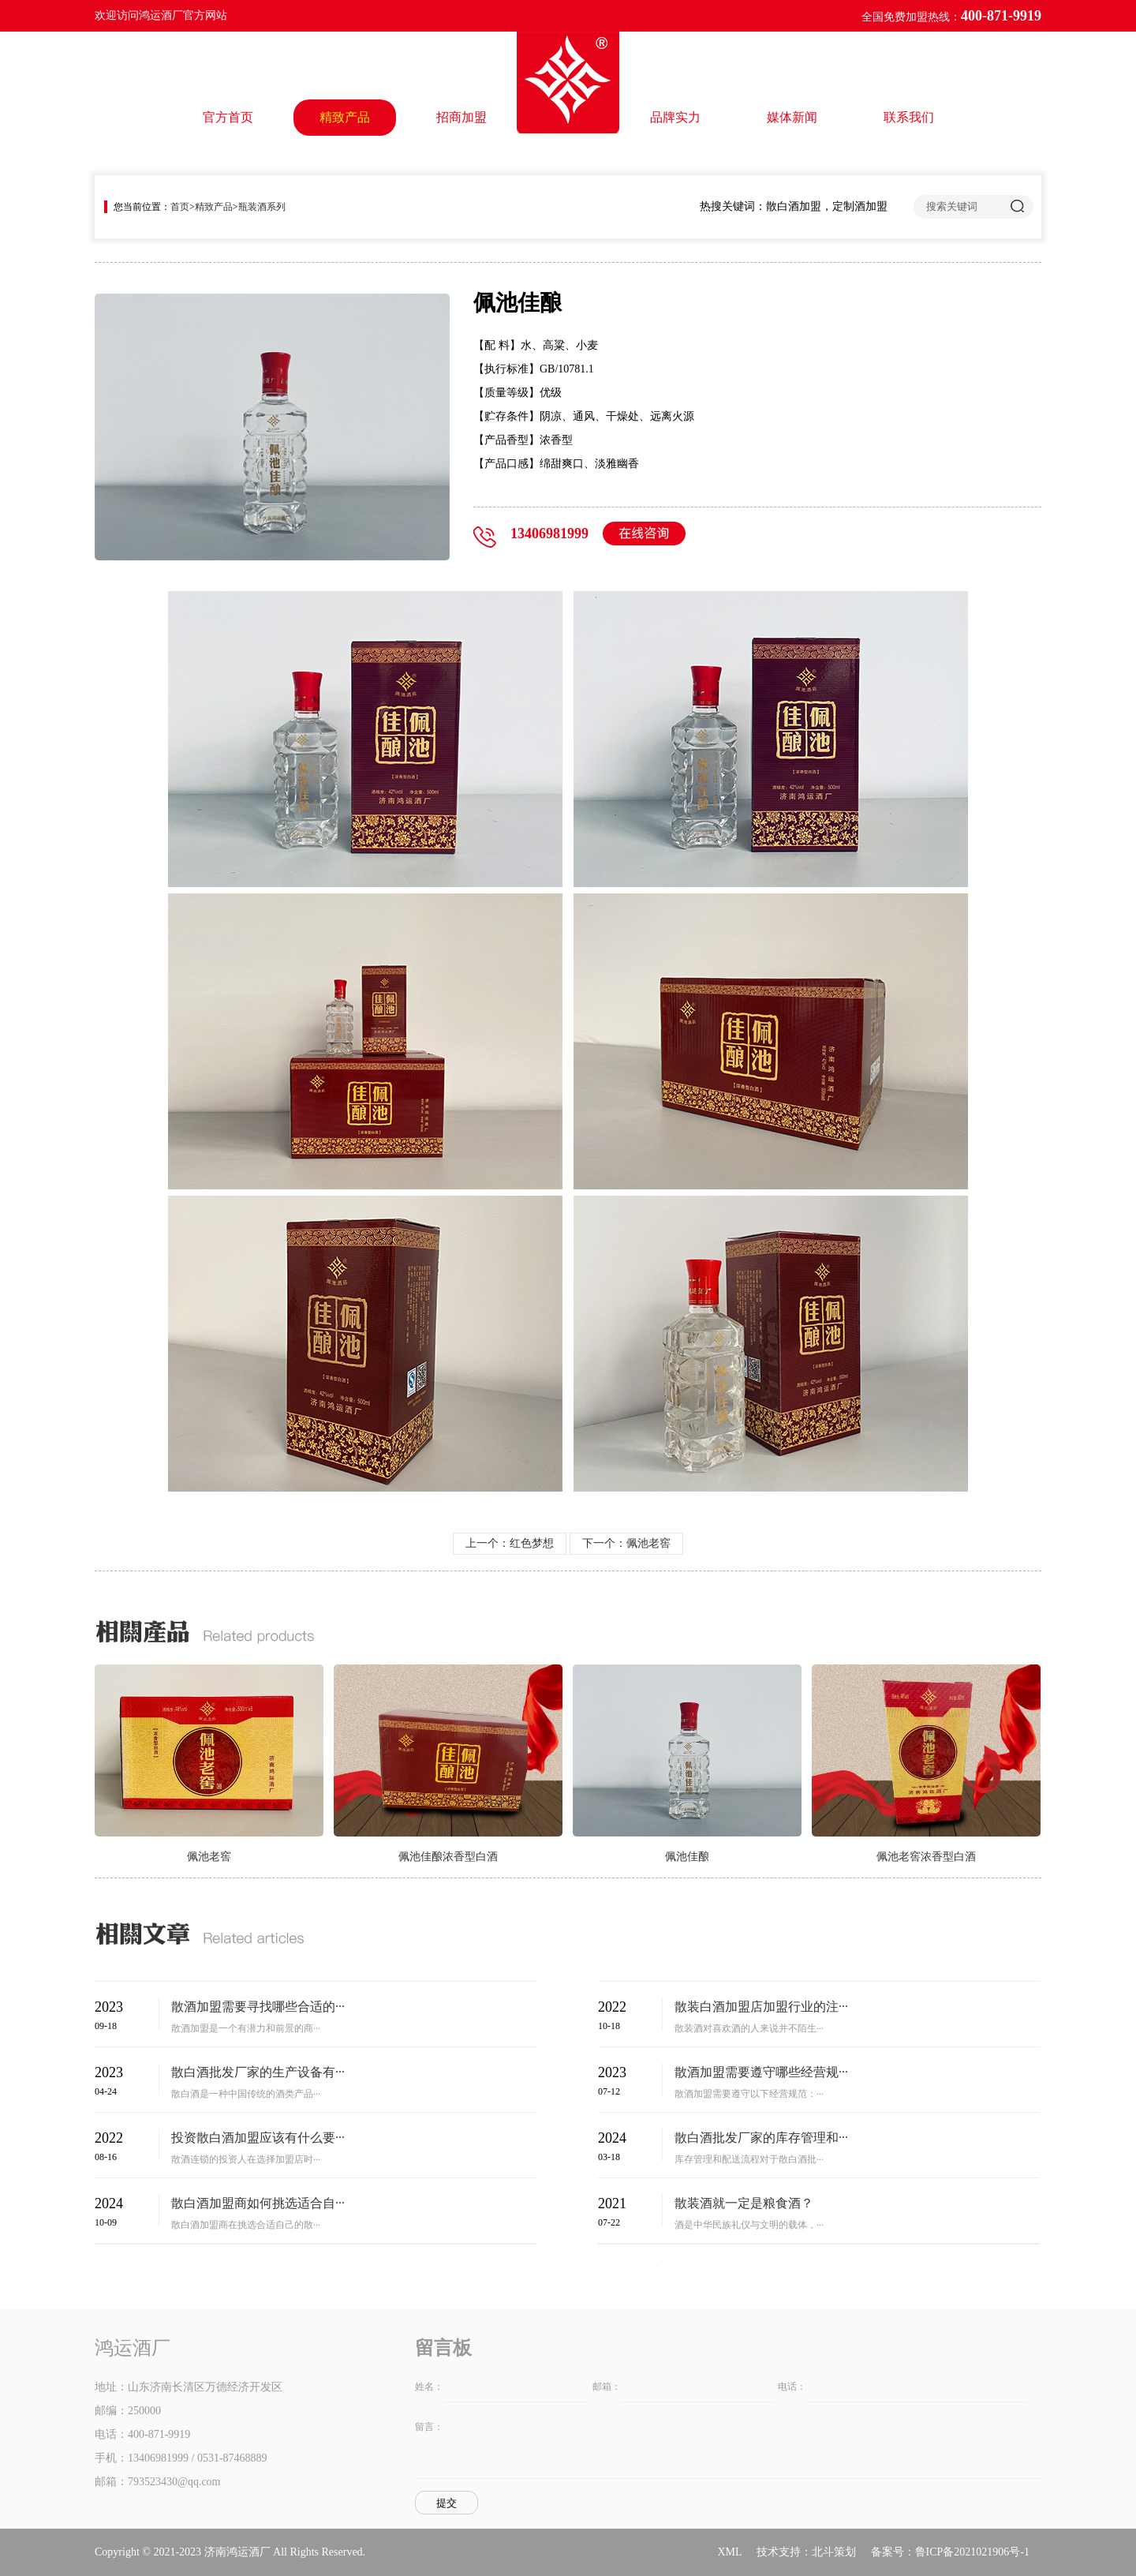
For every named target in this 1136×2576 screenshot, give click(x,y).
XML (729, 2552)
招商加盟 (461, 117)
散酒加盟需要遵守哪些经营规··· (761, 2072)
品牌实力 (675, 117)
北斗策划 (834, 2552)
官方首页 (228, 117)
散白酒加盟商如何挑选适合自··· (258, 2203)
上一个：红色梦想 (509, 1543)
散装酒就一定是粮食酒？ (743, 2203)
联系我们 (909, 117)
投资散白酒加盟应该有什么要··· (258, 2137)
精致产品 (345, 117)
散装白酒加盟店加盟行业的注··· (761, 2006)
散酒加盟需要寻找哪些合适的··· (258, 2006)
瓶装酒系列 (262, 206)
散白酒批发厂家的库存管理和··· (761, 2137)
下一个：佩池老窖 (626, 1543)
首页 (179, 206)
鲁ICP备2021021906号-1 (972, 2552)
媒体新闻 (792, 117)
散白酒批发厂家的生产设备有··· (258, 2072)
